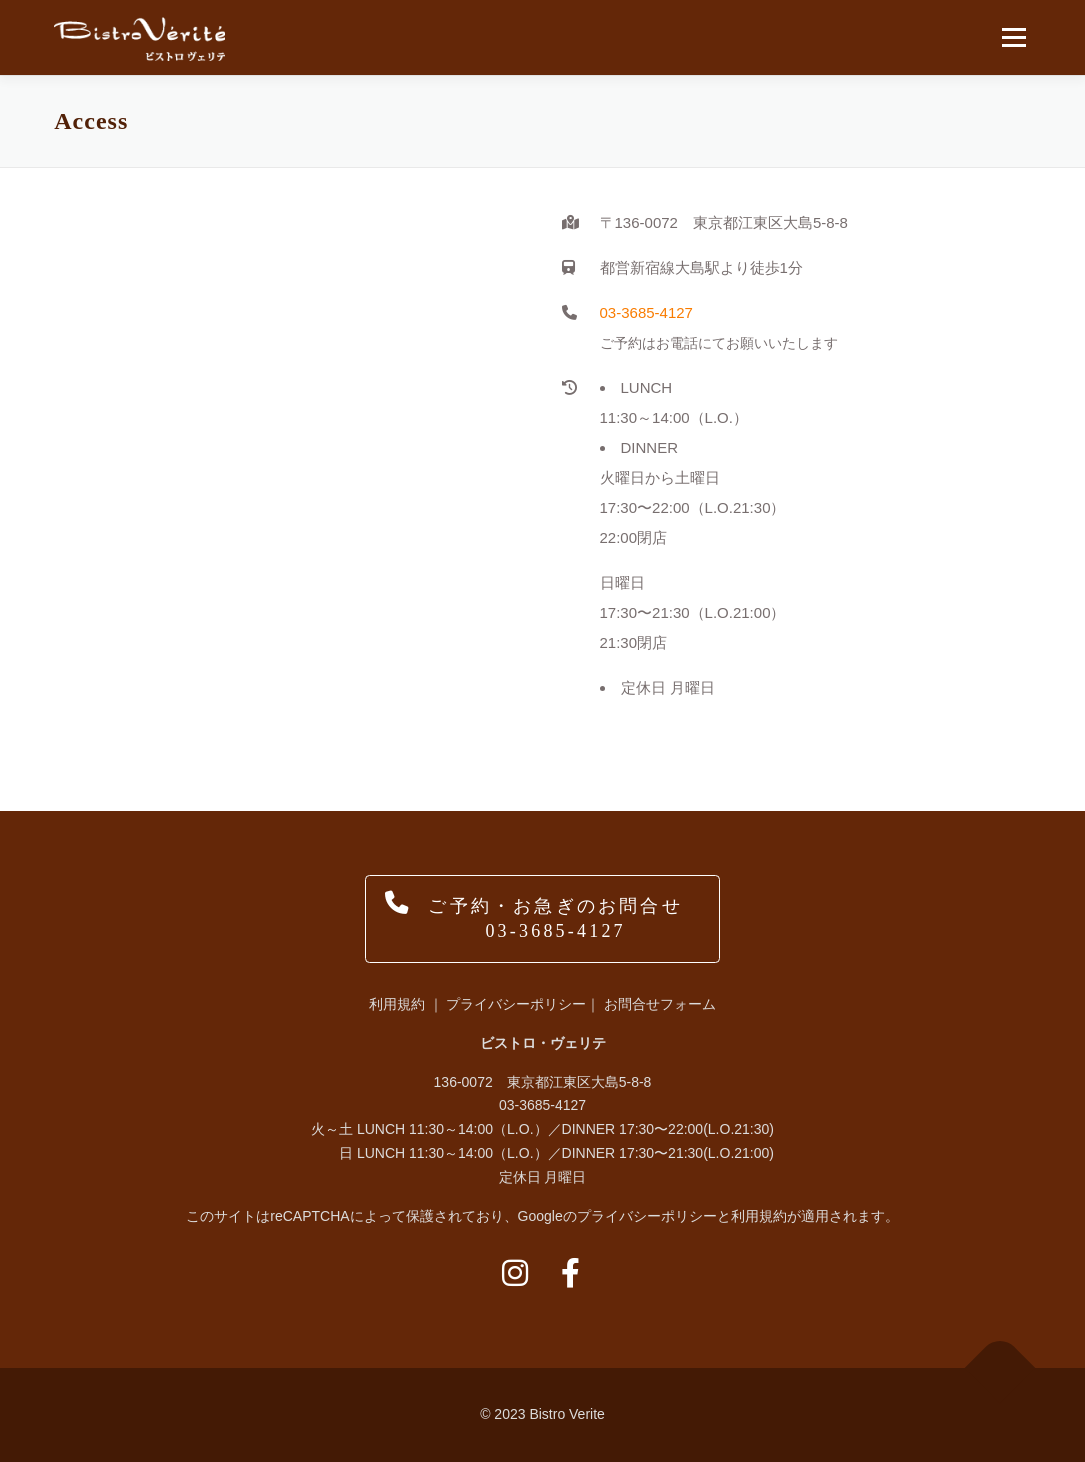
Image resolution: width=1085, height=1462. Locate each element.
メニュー (1013, 37)
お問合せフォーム (660, 1004)
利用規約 (397, 1004)
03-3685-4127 (646, 312)
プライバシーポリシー (516, 1004)
